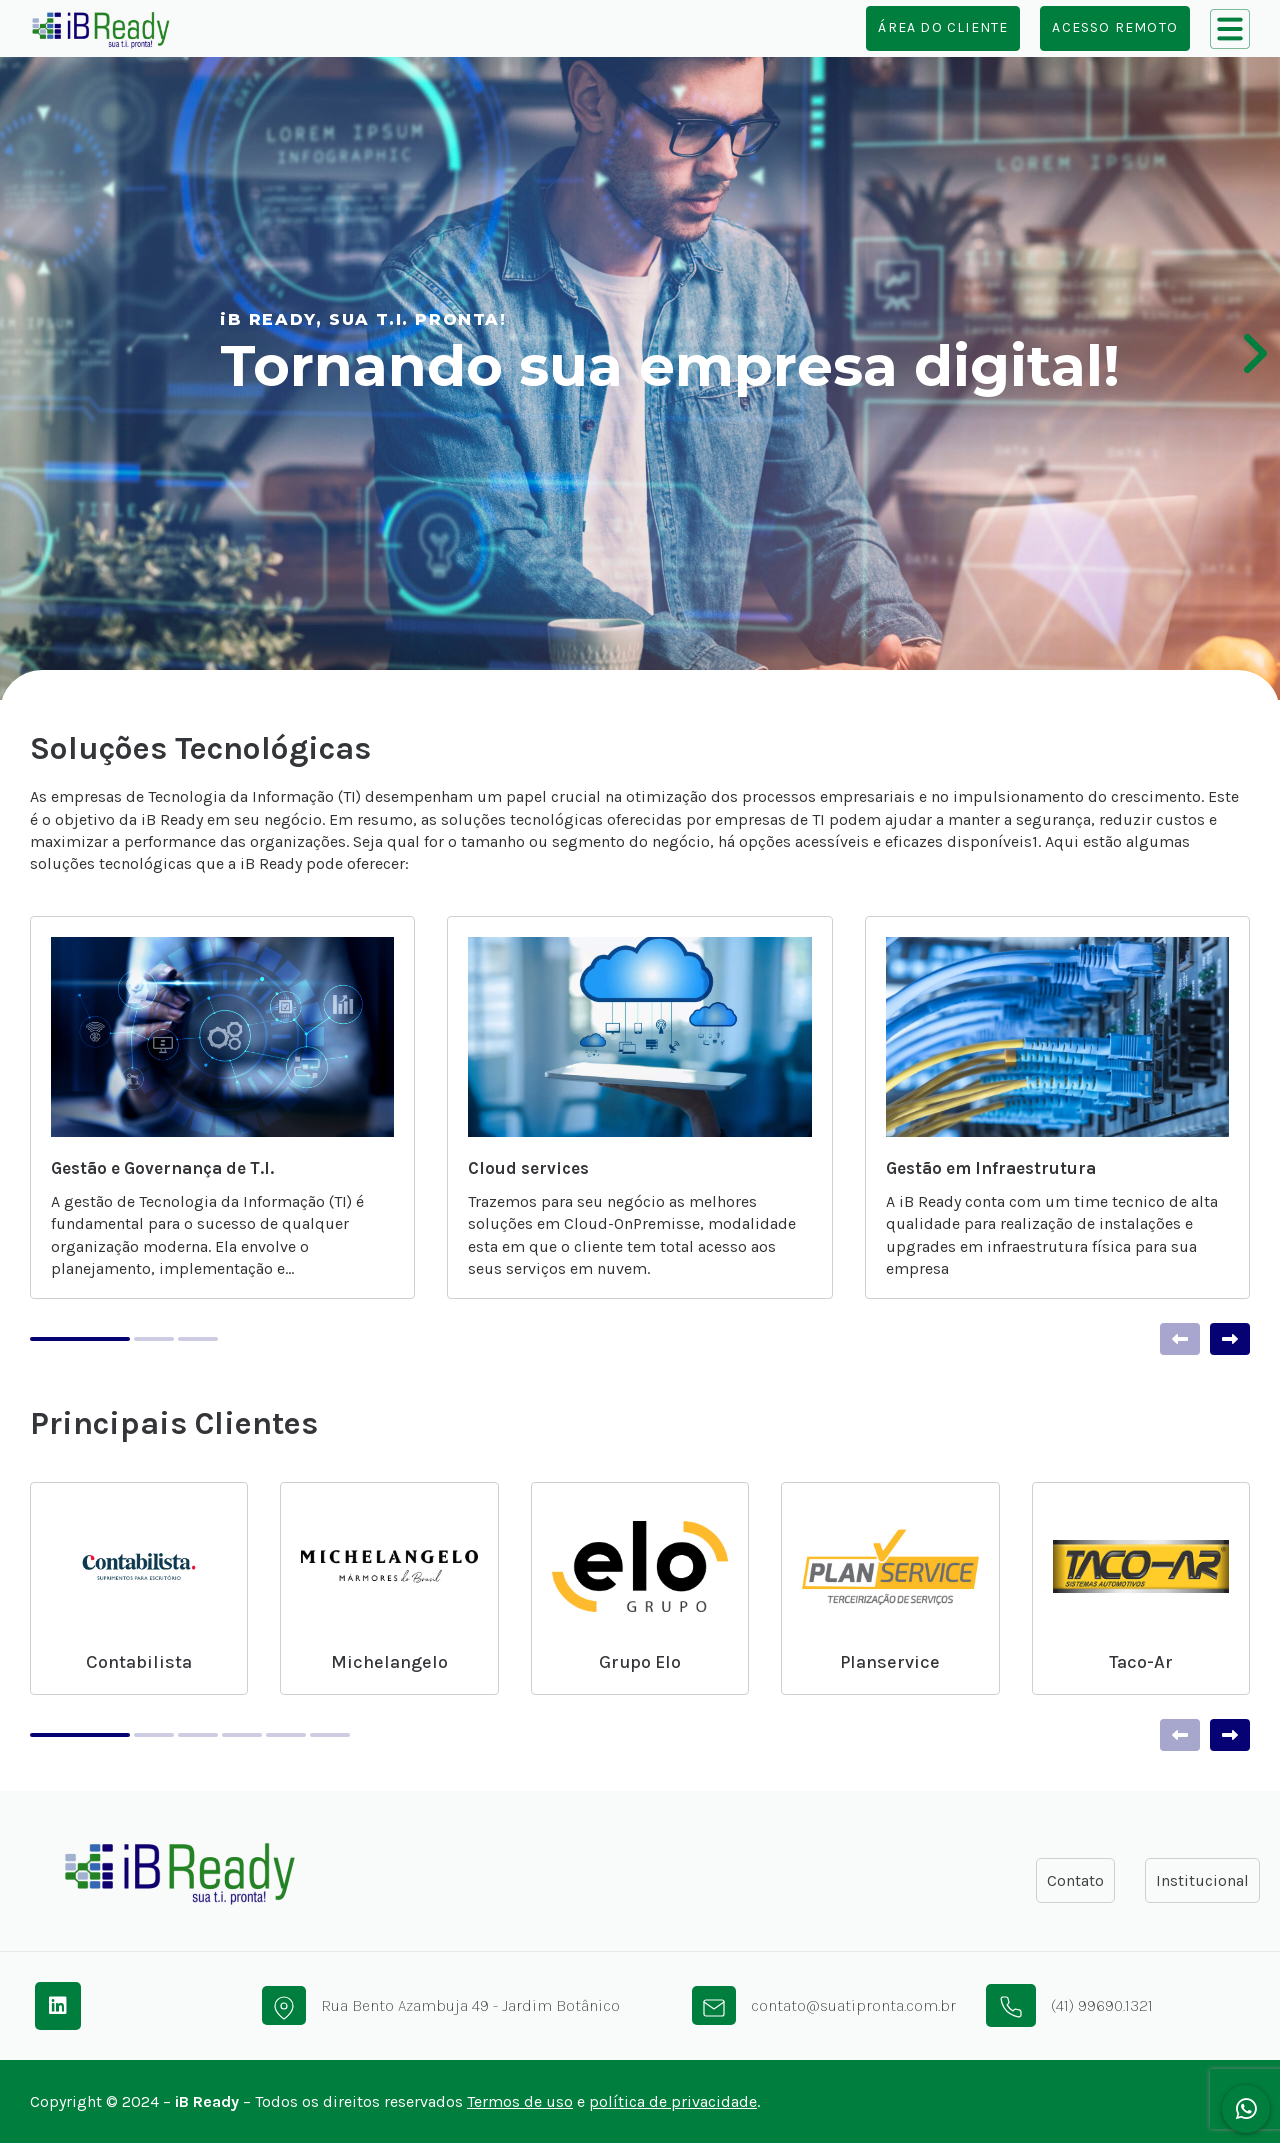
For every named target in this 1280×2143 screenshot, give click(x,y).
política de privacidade (673, 2101)
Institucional (1202, 1880)
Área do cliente (943, 27)
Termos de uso (520, 2101)
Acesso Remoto (1115, 27)
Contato (1075, 1880)
